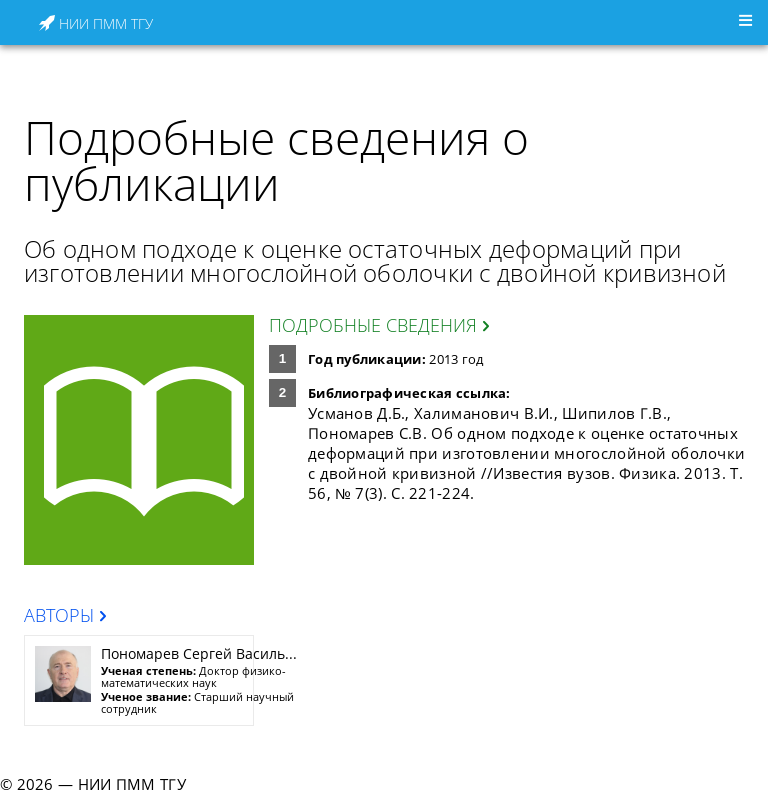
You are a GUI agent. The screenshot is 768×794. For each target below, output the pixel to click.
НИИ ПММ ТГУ (96, 23)
